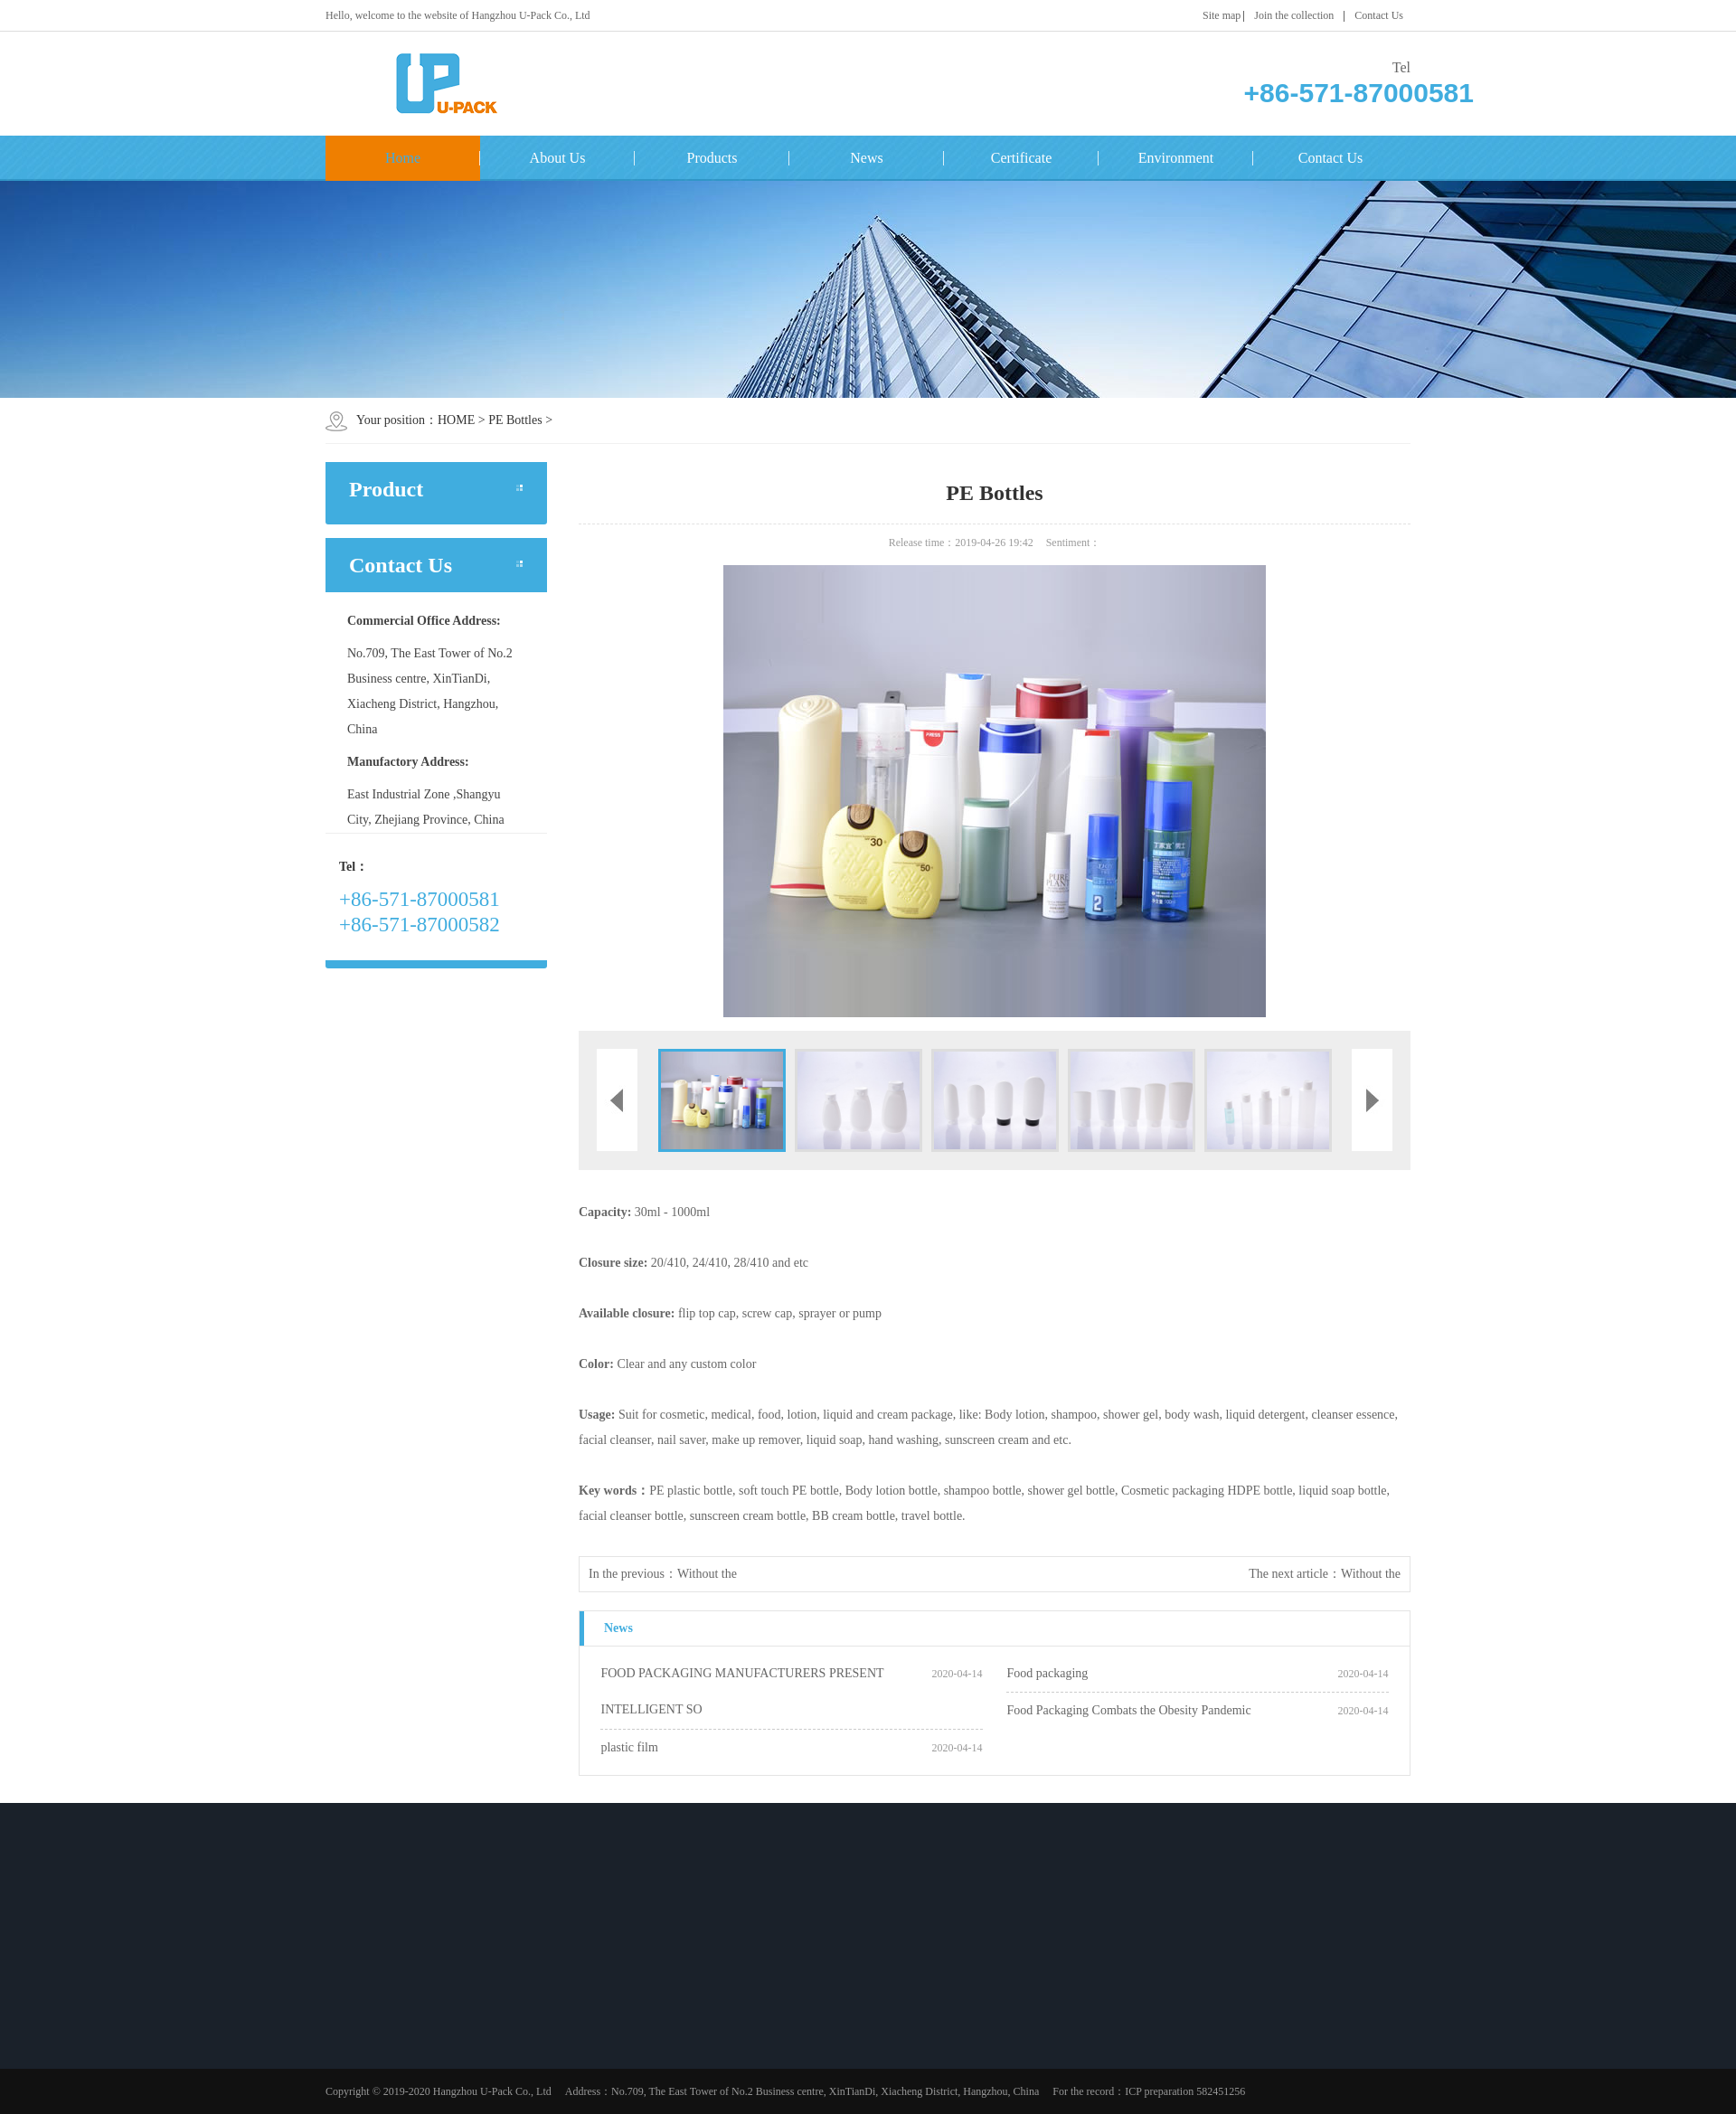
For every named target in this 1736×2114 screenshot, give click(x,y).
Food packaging (1047, 1673)
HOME (456, 420)
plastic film (628, 1747)
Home (402, 157)
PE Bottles (515, 420)
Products (712, 157)
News (866, 157)
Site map (1222, 15)
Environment (1176, 157)
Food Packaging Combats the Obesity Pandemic (1128, 1710)
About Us (558, 157)
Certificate (1021, 157)
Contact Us (1378, 15)
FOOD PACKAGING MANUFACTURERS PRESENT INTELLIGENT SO (741, 1691)
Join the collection (1294, 15)
